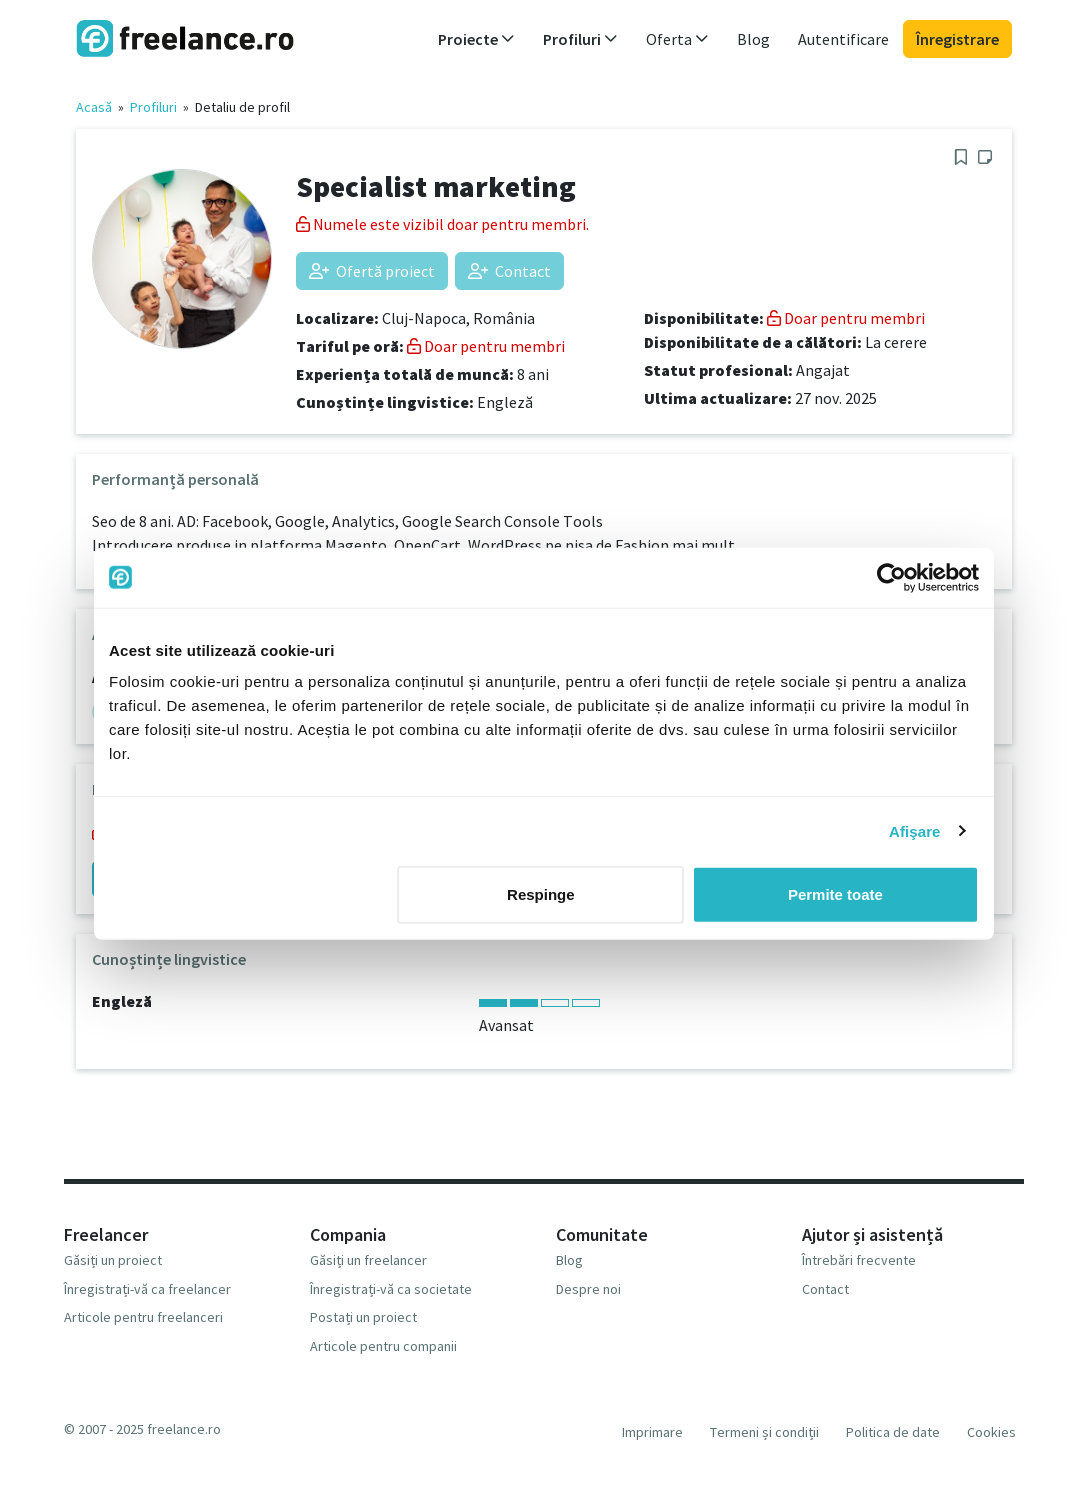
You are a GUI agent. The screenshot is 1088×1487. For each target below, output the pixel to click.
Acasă (94, 107)
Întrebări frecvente (859, 1260)
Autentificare (843, 39)
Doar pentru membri (486, 346)
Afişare (915, 830)
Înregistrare (957, 39)
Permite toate (835, 894)
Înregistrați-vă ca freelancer (147, 1289)
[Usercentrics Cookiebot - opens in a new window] (891, 577)
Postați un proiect (363, 1317)
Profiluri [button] (580, 39)
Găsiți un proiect (113, 1260)
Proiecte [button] (476, 39)
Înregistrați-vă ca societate (391, 1289)
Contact (509, 271)
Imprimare (652, 1432)
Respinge (541, 894)
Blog (753, 39)
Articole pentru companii (383, 1346)
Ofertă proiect (372, 271)
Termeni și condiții (764, 1432)
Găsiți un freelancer (368, 1260)
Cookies (991, 1432)
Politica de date (893, 1432)
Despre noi (588, 1289)
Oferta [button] (677, 39)
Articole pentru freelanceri (143, 1317)
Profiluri (153, 107)
